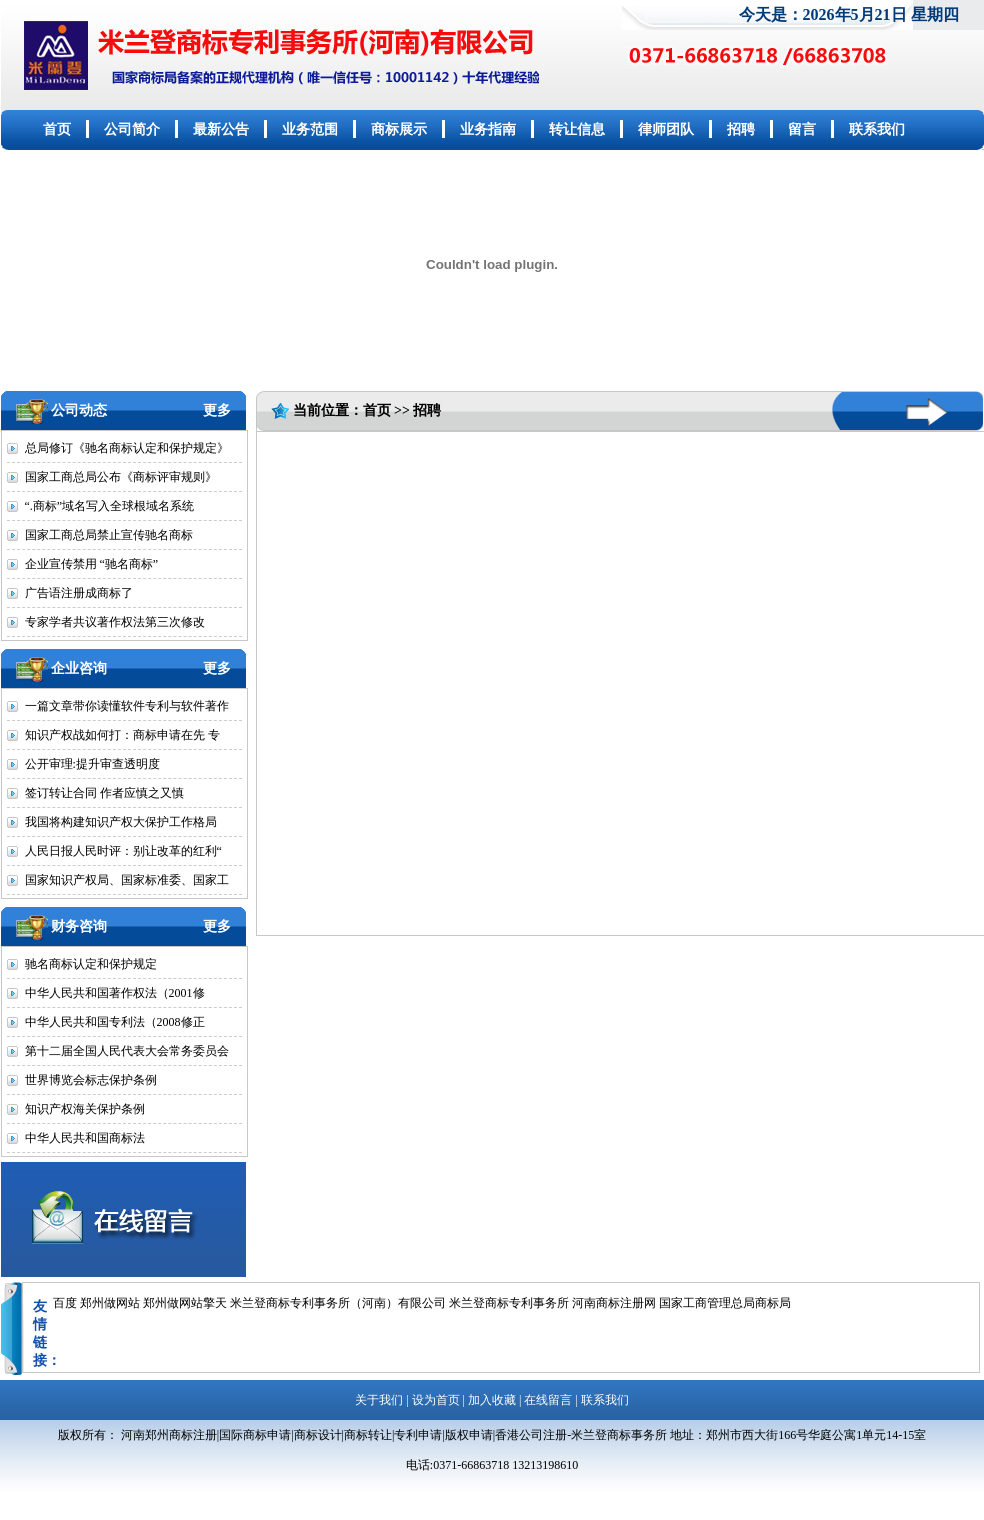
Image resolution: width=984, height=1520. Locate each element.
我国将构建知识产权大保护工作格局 (121, 822)
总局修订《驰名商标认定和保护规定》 (127, 448)
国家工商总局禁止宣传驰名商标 (109, 535)
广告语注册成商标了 (79, 593)
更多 (217, 410)
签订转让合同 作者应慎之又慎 (104, 793)
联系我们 (877, 129)
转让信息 (577, 129)
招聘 (741, 129)
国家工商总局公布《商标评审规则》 (121, 477)
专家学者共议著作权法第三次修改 (115, 622)
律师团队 (666, 129)
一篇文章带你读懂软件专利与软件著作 (127, 706)
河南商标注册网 (614, 1303)
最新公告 (221, 129)
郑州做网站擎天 (185, 1303)
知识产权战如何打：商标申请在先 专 (122, 735)
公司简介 (132, 129)
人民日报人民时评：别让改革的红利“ (123, 851)
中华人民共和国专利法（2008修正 (115, 1022)
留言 (802, 129)
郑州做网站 (110, 1303)
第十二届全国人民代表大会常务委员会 (127, 1051)
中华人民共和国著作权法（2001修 (115, 993)
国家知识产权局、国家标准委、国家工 (127, 880)
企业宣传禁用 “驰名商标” (92, 564)
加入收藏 (492, 1400)
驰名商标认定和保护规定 (91, 964)
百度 (65, 1303)
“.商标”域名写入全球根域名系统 (110, 506)
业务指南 (488, 129)
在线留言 (548, 1400)
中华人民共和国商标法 (85, 1138)
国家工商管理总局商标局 (725, 1303)
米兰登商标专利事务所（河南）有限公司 (338, 1303)
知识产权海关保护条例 (85, 1109)
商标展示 (399, 129)
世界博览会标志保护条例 (91, 1080)
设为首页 (436, 1400)
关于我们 (379, 1400)
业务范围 (310, 129)
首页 (57, 129)
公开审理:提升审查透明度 (92, 764)
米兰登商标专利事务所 (509, 1303)
